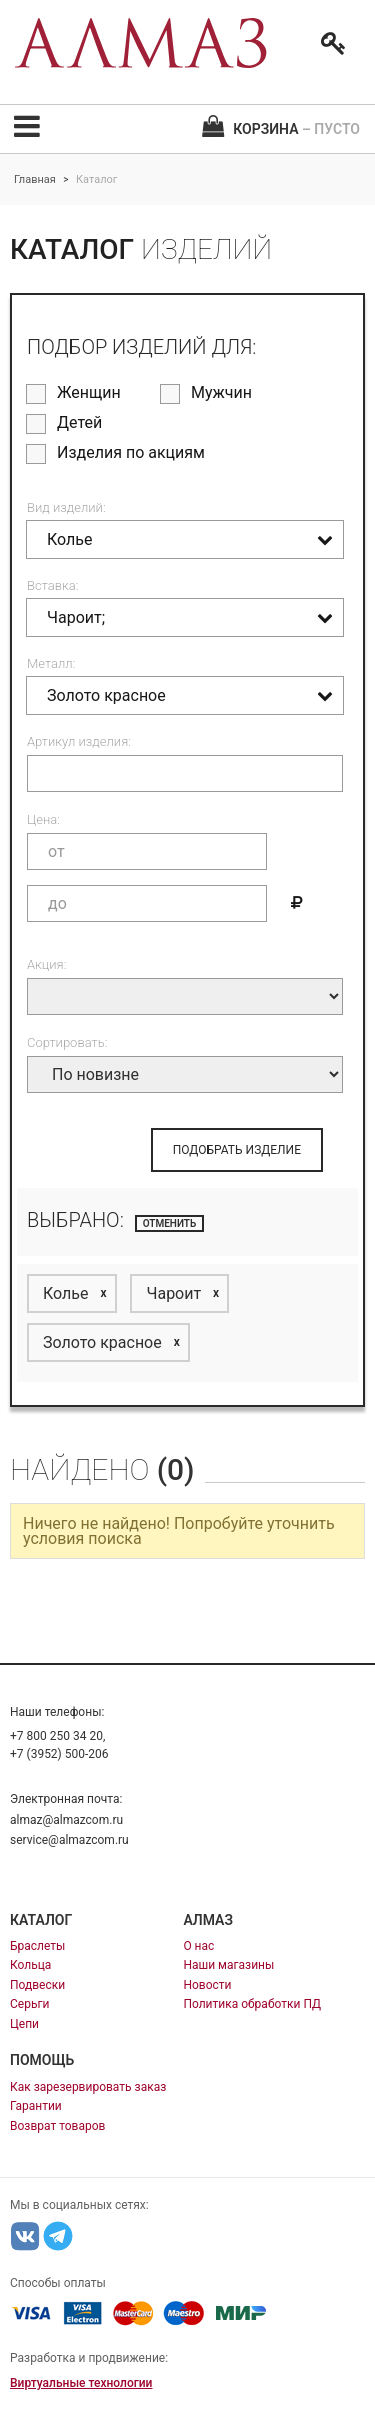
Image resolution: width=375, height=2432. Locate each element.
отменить (170, 1223)
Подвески (37, 1985)
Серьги (29, 2004)
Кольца (30, 1965)
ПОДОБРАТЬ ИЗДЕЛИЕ (237, 1150)
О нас (198, 1946)
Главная (35, 179)
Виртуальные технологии (81, 2383)
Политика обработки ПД (252, 2004)
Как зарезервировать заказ (88, 2087)
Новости (207, 1985)
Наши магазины (228, 1965)
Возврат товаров (57, 2126)
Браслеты (37, 1946)
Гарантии (36, 2106)
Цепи (24, 2024)
